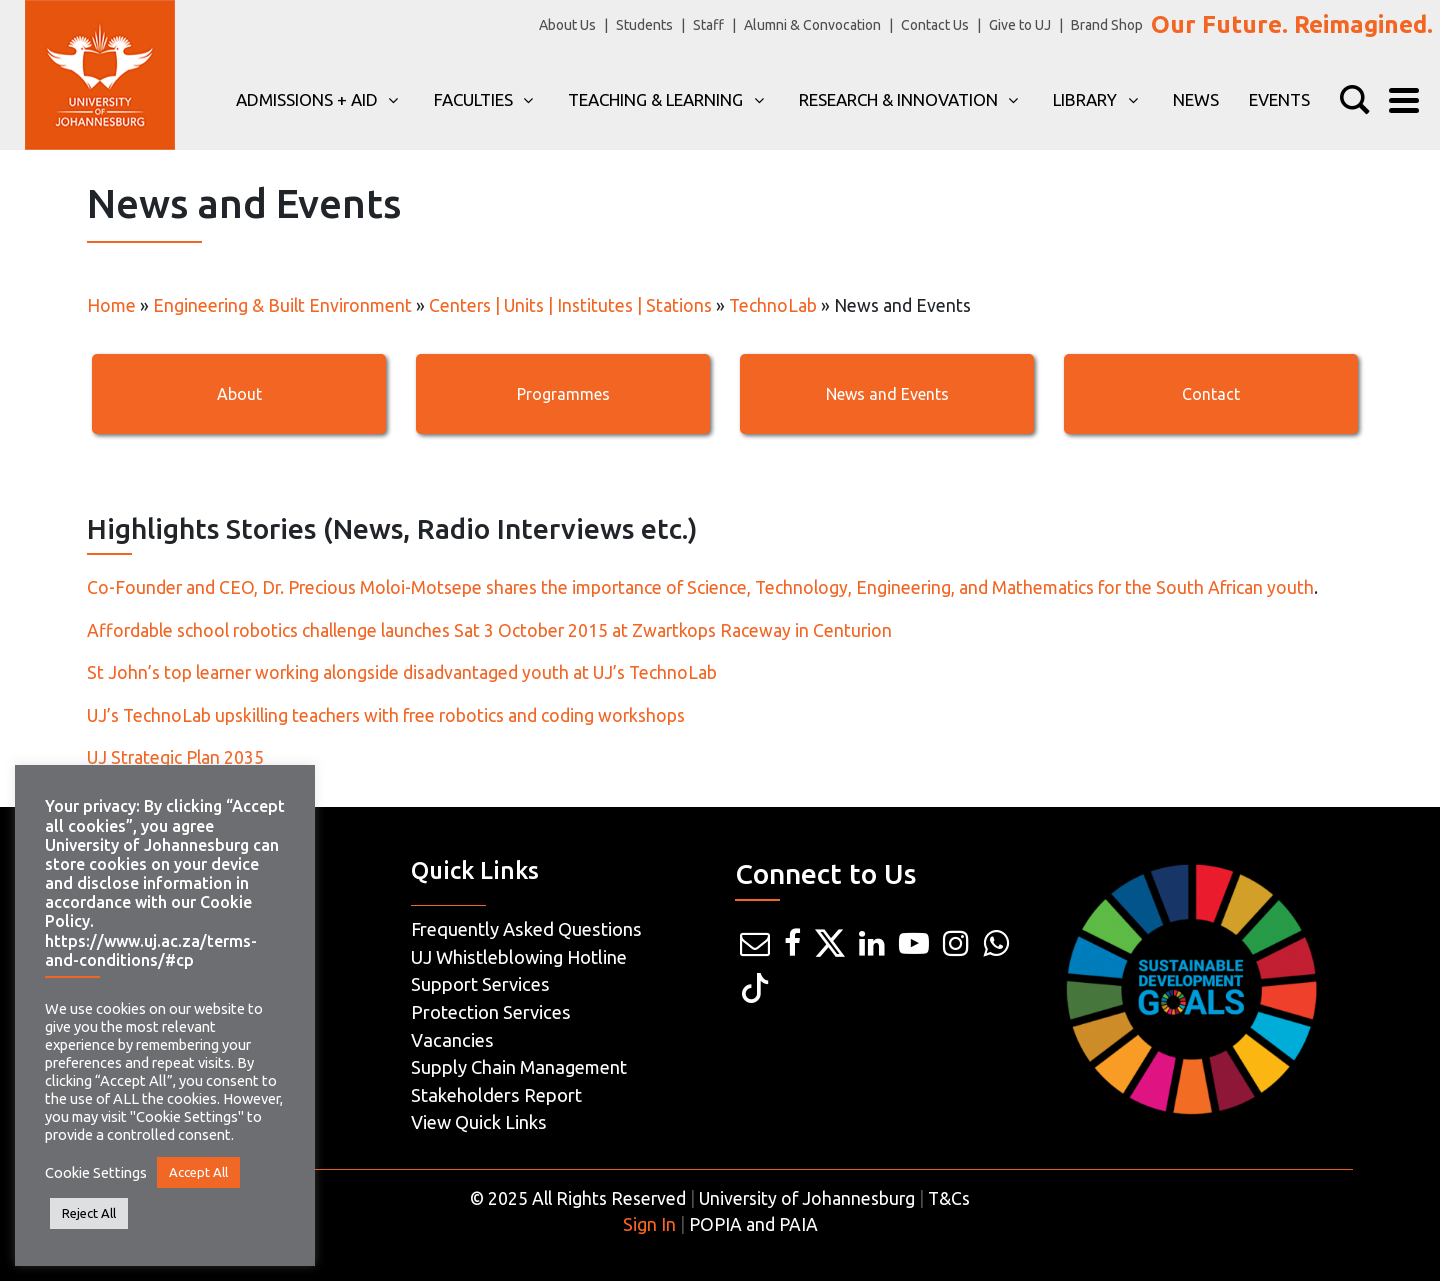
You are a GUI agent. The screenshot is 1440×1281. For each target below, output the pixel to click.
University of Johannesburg (807, 1198)
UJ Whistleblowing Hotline (519, 957)
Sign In (649, 1224)
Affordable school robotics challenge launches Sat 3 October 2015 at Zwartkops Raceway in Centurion (489, 630)
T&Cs (949, 1198)
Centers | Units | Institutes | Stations (570, 305)
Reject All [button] (89, 1213)
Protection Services (491, 1012)
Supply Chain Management (519, 1067)
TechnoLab (773, 305)
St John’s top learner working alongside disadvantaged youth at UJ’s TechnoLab (402, 672)
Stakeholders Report (496, 1095)
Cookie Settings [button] (96, 1172)
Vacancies (452, 1040)
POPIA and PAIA (753, 1224)
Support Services (480, 984)
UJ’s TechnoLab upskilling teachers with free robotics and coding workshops (386, 715)
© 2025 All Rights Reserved (578, 1198)
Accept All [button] (198, 1172)
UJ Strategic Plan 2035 (175, 757)
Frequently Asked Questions (526, 929)
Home (111, 305)
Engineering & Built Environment (282, 305)
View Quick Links (479, 1122)
